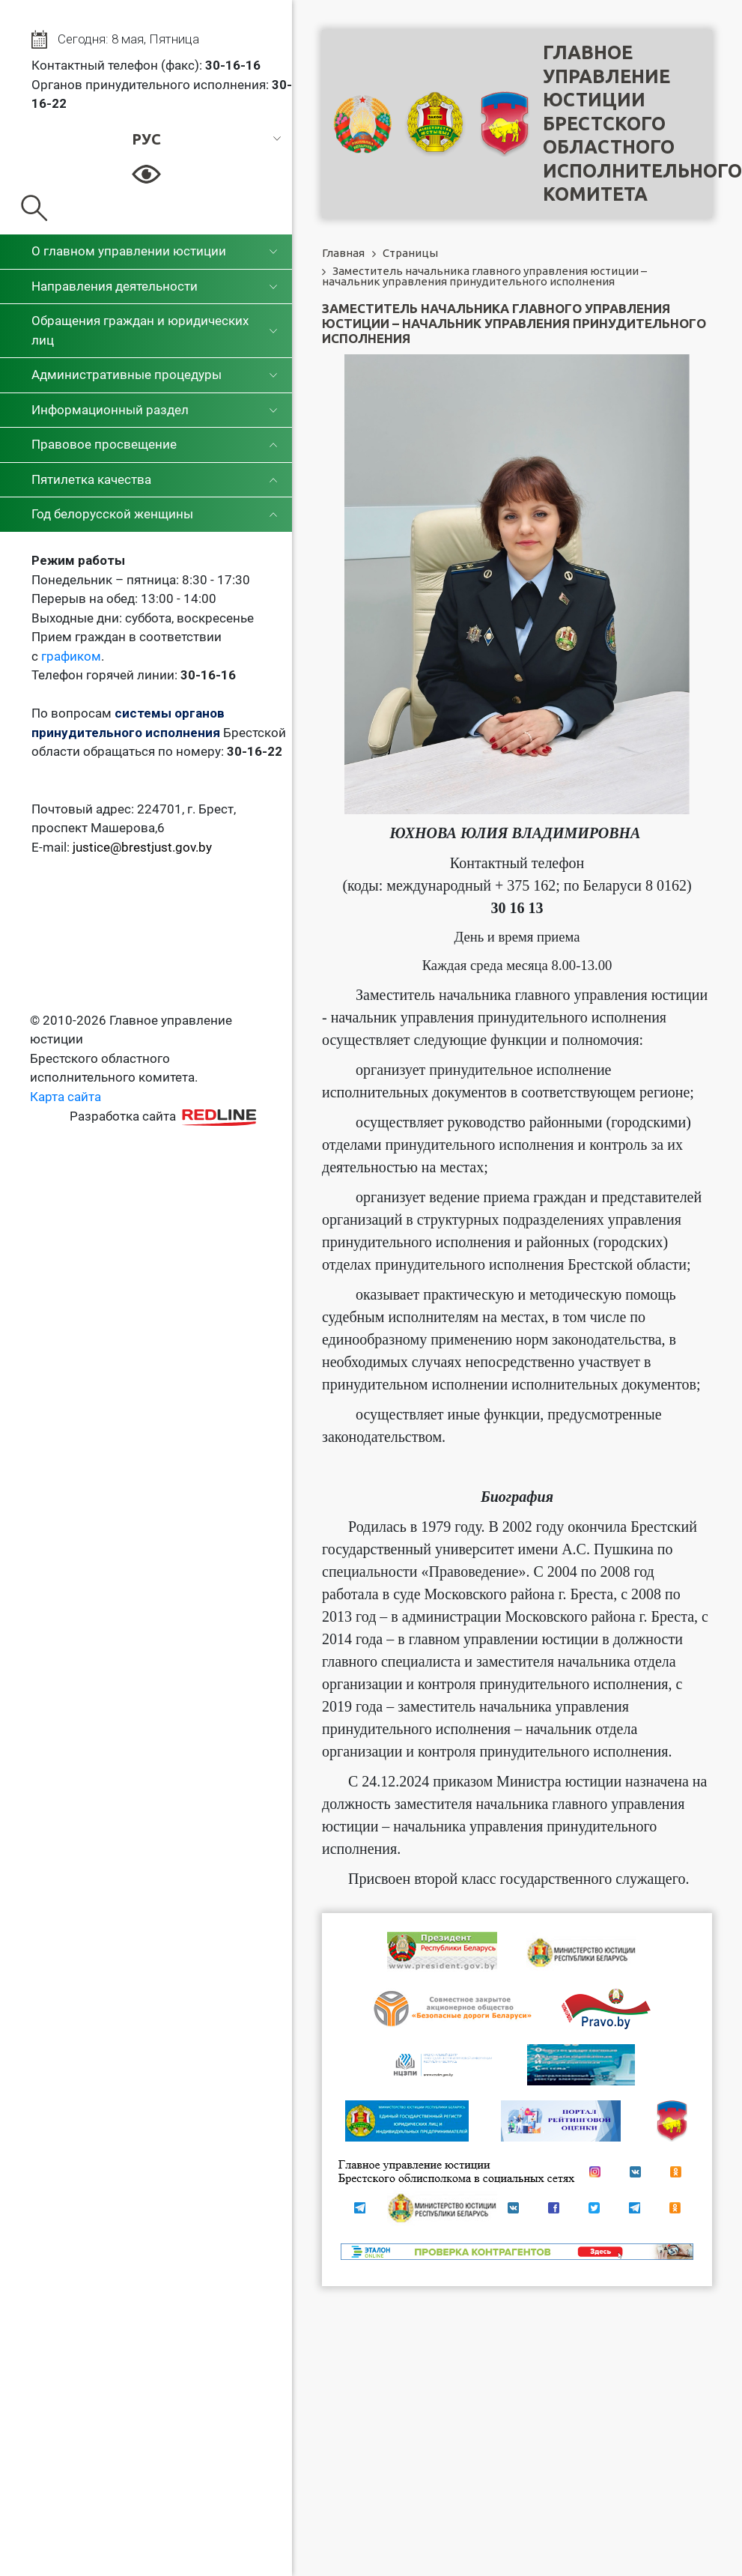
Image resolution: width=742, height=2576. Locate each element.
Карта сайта (65, 1096)
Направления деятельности (114, 286)
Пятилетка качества (91, 479)
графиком (71, 656)
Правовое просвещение (104, 444)
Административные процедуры (126, 374)
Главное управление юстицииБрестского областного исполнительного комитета (642, 123)
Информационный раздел (110, 409)
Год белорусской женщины (112, 513)
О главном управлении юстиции (128, 250)
